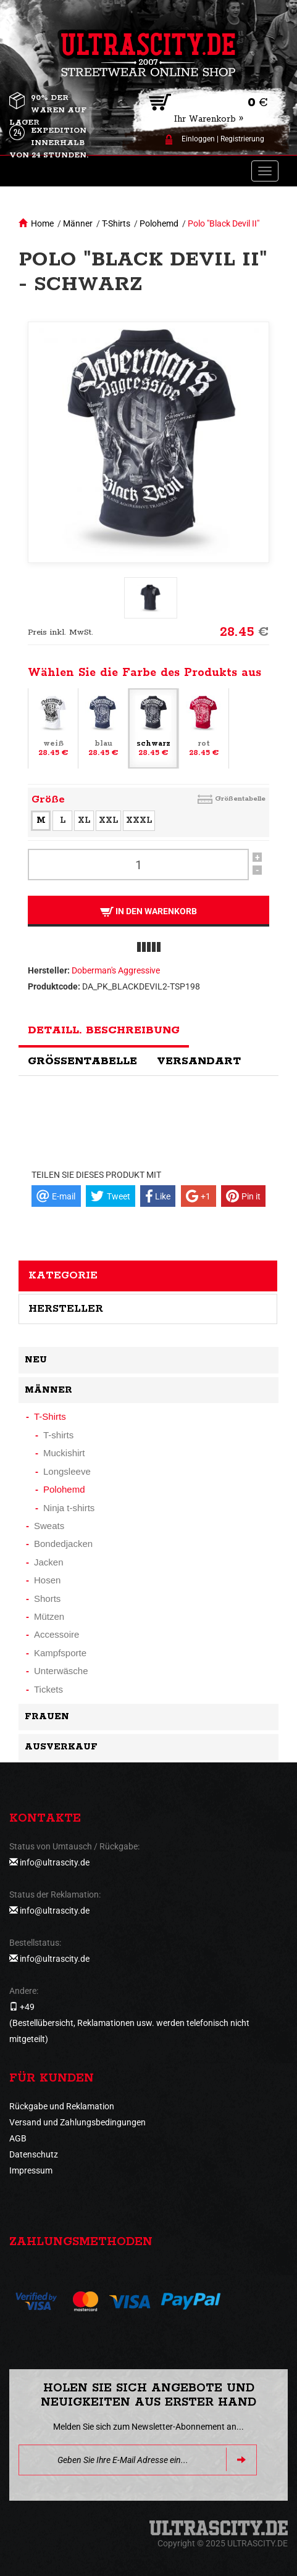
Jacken (49, 1562)
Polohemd (159, 223)
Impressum (30, 2170)
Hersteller (65, 1308)
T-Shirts (116, 223)
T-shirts (58, 1435)
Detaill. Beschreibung (104, 1030)
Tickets (48, 1689)
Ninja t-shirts (68, 1508)
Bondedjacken (63, 1543)
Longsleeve (67, 1471)
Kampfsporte (60, 1653)
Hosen (47, 1580)
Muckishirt (64, 1453)
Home (42, 223)
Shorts (47, 1598)
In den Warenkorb (148, 911)
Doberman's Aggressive (116, 970)
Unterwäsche (61, 1670)
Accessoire (56, 1634)
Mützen (49, 1616)
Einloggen (198, 139)
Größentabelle (240, 798)
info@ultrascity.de (55, 1862)
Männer (78, 223)
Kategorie (63, 1275)
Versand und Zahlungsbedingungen (77, 2122)
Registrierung (242, 139)
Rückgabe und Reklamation (61, 2106)
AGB (18, 2138)
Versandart (199, 1061)
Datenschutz (33, 2154)
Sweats (49, 1525)
